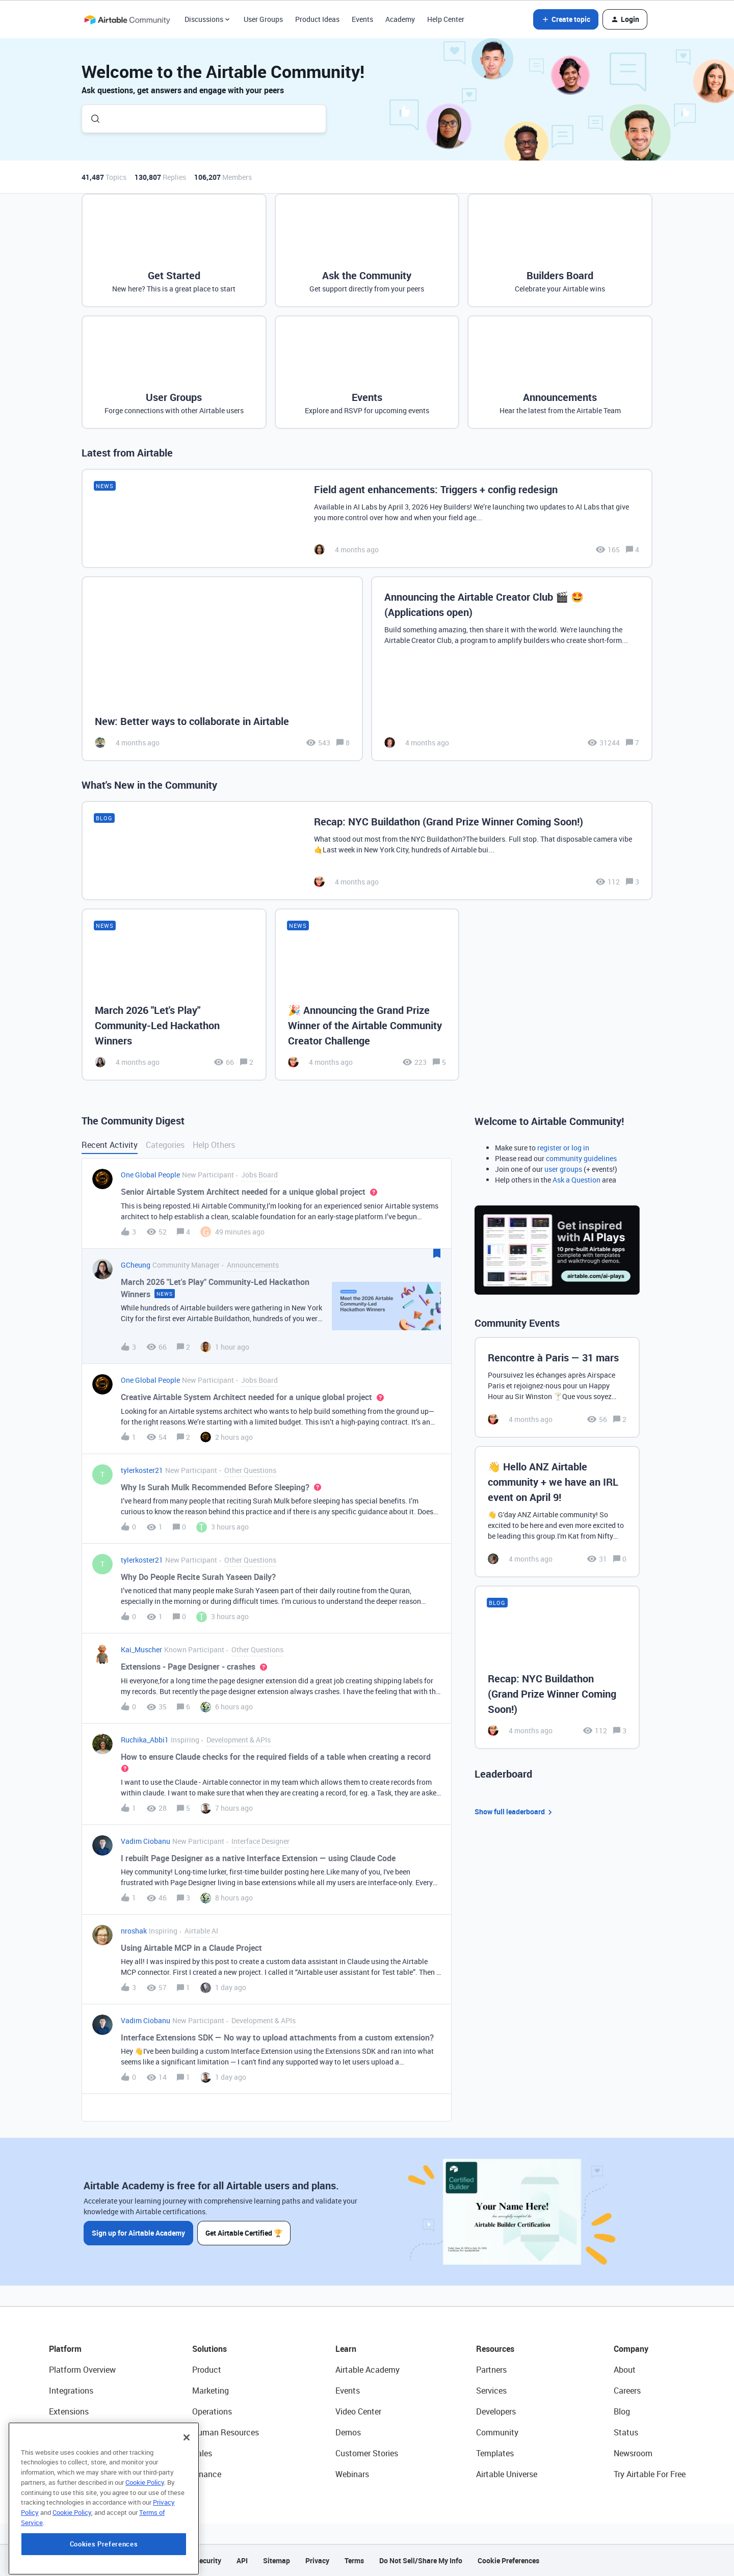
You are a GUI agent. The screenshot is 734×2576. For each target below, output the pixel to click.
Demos (348, 2432)
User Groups (263, 19)
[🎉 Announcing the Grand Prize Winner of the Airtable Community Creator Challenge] (367, 994)
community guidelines (581, 1158)
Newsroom (633, 2453)
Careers (627, 2390)
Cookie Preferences (508, 2560)
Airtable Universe (506, 2474)
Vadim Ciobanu (145, 1841)
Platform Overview (82, 2369)
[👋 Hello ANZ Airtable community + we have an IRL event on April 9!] (557, 1511)
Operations (212, 2411)
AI (53, 2453)
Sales (202, 2453)
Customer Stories (366, 2453)
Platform (65, 2348)
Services (491, 2390)
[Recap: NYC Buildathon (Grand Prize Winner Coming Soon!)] (367, 850)
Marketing (210, 2390)
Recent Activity (110, 1144)
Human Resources (225, 2432)
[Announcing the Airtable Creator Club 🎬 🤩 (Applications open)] (511, 668)
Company (631, 2348)
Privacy (317, 2560)
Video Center (358, 2411)
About (625, 2369)
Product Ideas (317, 19)
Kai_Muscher (141, 1649)
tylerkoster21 (142, 1470)
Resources (495, 2348)
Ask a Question (576, 1180)
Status (626, 2432)
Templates (495, 2453)
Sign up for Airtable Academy (138, 2233)
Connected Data (78, 2474)
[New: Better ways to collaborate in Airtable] (222, 668)
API (242, 2560)
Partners (491, 2369)
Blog (622, 2411)
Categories (165, 1144)
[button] (565, 19)
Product (206, 2369)
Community (497, 2432)
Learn (345, 2348)
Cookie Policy (144, 2542)
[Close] (186, 2497)
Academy (400, 19)
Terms (354, 2560)
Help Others (214, 1144)
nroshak (134, 1931)
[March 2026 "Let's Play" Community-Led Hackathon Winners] (174, 994)
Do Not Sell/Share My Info (420, 2560)
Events (362, 19)
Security (208, 2560)
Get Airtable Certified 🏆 (243, 2233)
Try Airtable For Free (650, 2474)
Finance (206, 2474)
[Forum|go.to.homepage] (127, 19)
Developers (496, 2411)
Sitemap (276, 2560)
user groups (563, 1169)
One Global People (150, 1174)
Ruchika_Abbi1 (145, 1740)
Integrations (71, 2390)
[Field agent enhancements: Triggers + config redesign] (367, 518)
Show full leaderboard (515, 1812)
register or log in (563, 1147)
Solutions (209, 2348)
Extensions (69, 2411)
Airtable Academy (367, 2369)
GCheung (135, 1265)
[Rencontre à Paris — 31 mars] (557, 1387)
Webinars (352, 2474)
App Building (72, 2432)
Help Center (445, 19)
